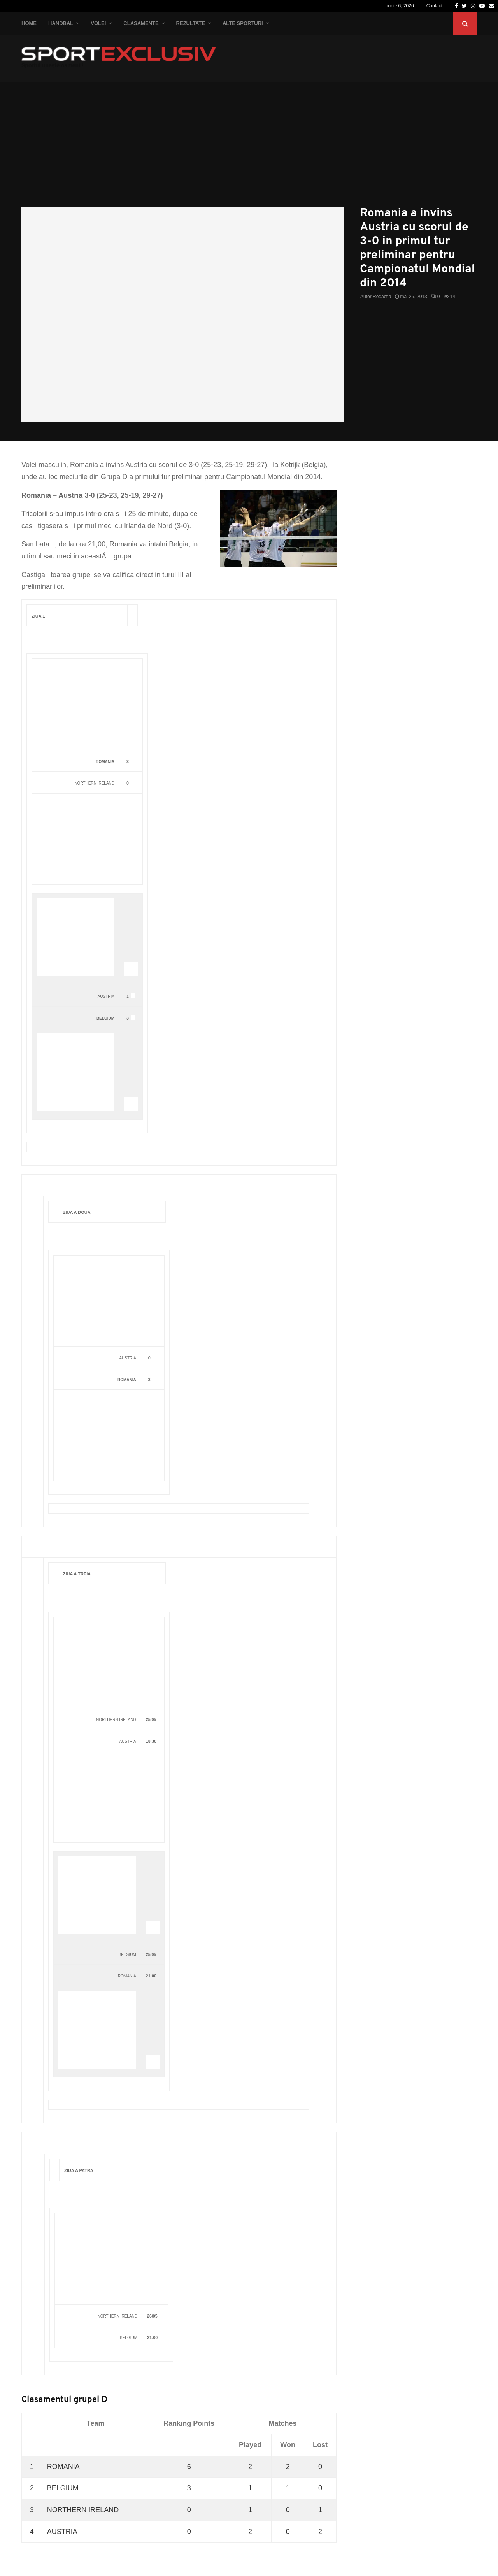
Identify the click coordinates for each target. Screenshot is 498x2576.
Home (29, 23)
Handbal (60, 23)
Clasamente (140, 23)
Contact (434, 6)
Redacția (382, 296)
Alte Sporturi (243, 23)
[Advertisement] (249, 148)
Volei (98, 23)
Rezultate (190, 23)
